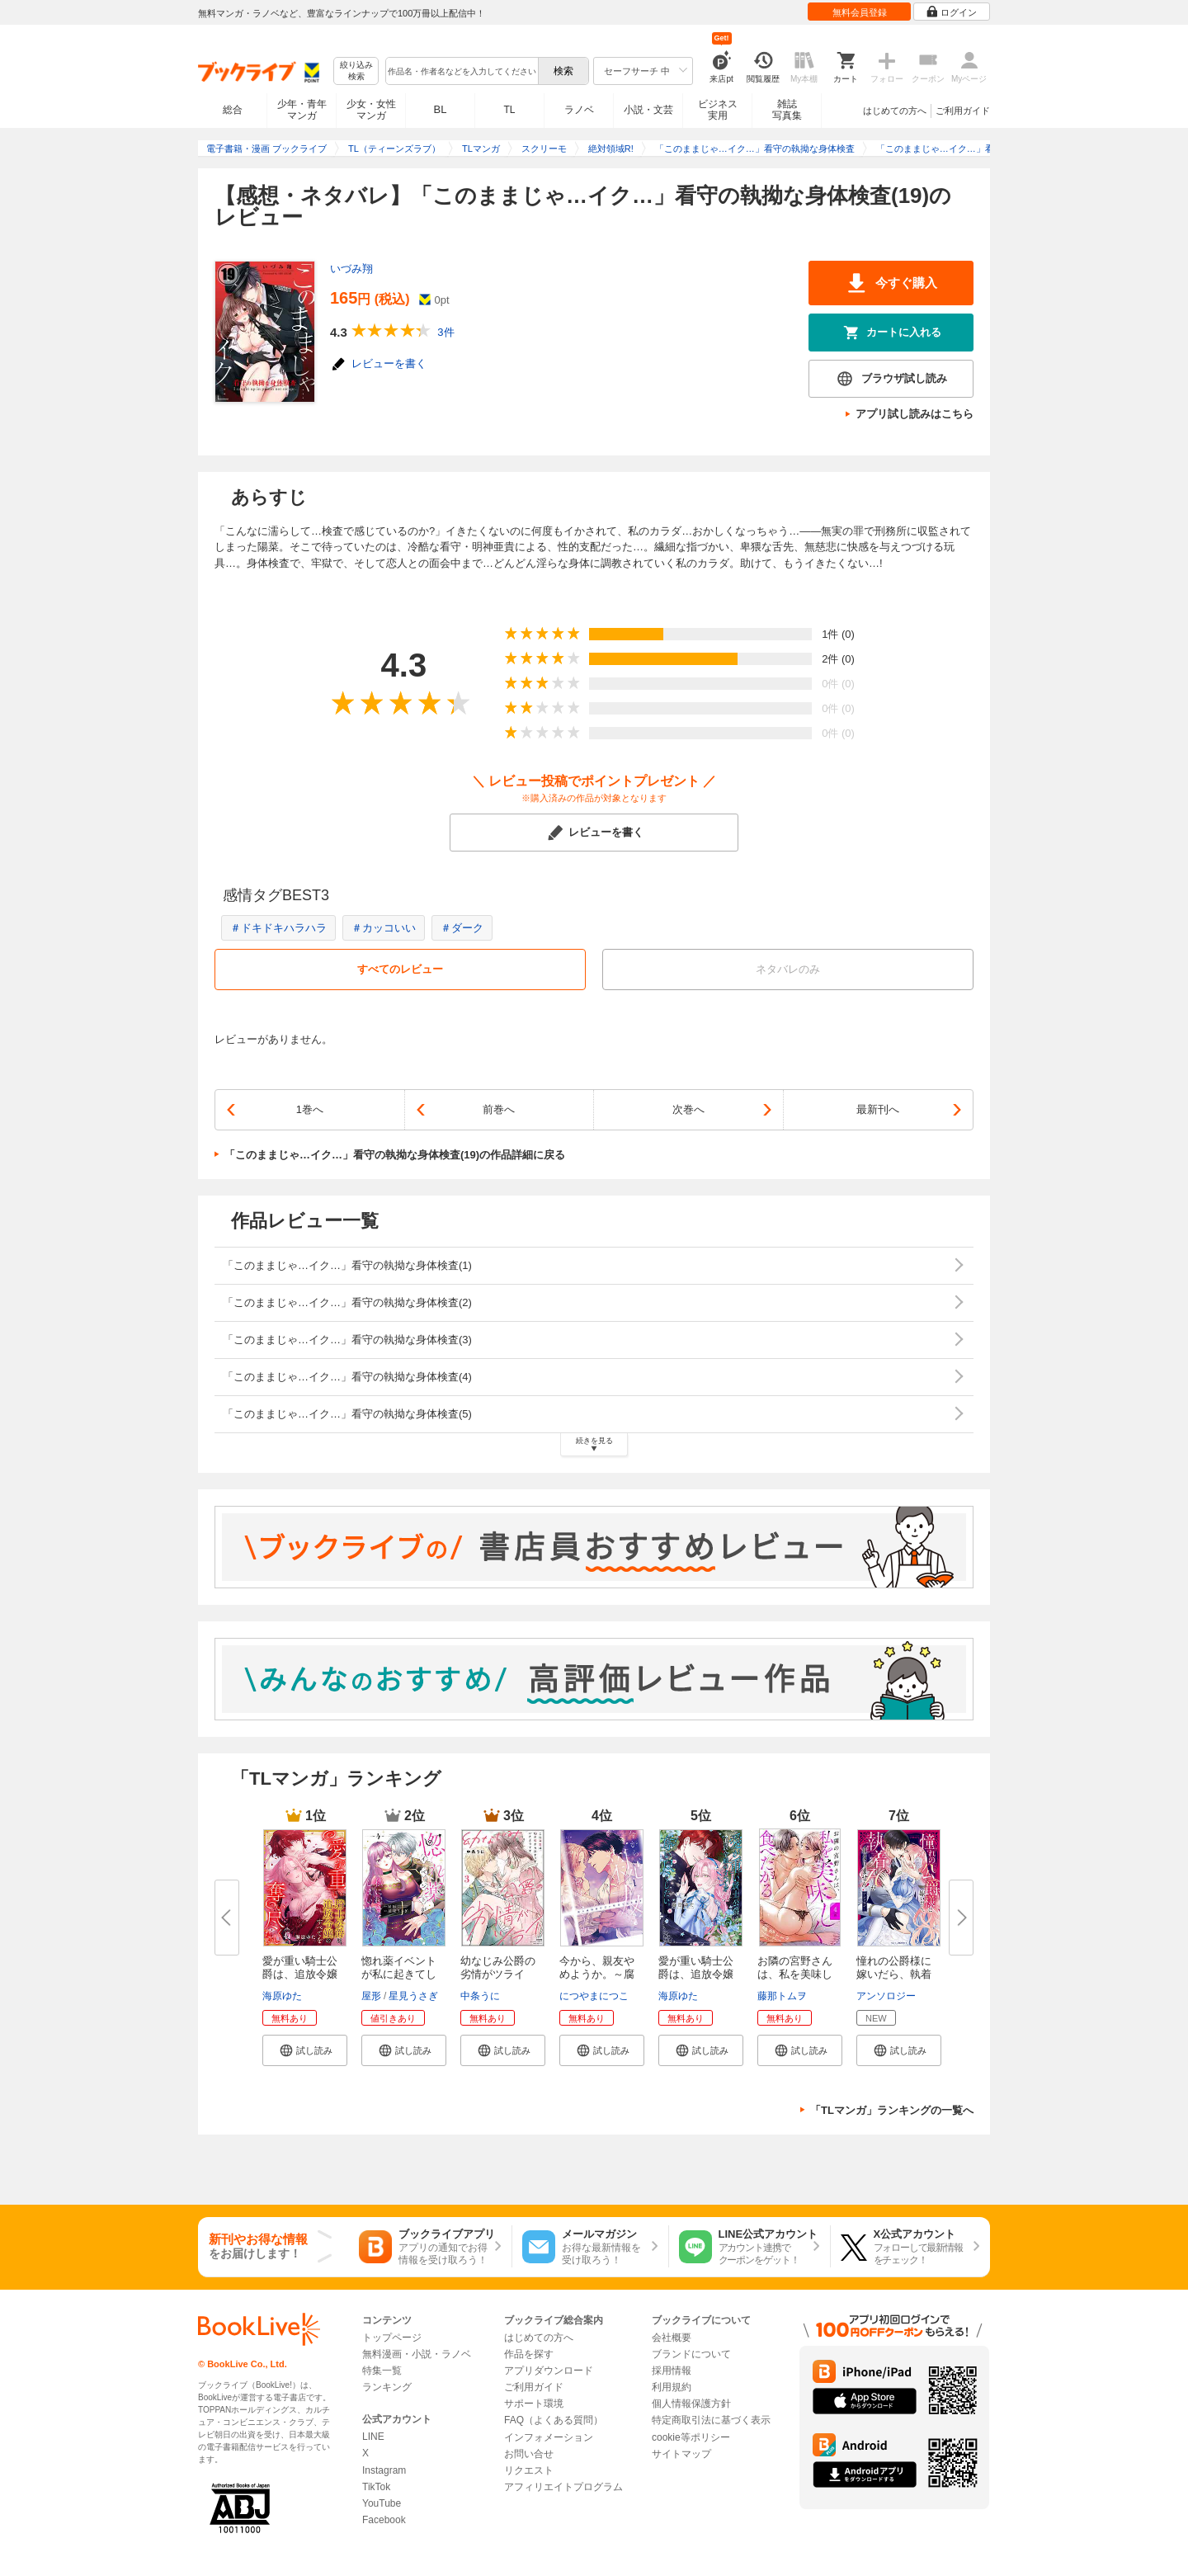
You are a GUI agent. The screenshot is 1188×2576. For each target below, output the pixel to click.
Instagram (384, 2470)
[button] (304, 2050)
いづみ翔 (351, 268)
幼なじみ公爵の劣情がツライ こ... (497, 1974)
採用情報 (671, 2370)
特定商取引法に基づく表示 (711, 2420)
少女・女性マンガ (371, 109)
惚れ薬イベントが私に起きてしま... (398, 1974)
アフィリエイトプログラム (563, 2487)
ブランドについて (691, 2354)
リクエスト (529, 2470)
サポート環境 (533, 2403)
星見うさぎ (413, 1996)
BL (440, 109)
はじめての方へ (894, 111)
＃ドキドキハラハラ (278, 928)
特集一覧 (382, 2370)
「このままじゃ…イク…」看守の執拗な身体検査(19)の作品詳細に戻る (394, 1155)
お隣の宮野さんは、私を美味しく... (794, 1974)
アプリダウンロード (548, 2370)
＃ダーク (462, 928)
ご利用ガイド (963, 111)
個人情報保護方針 (691, 2403)
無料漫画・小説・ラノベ (416, 2354)
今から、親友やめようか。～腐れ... (596, 1974)
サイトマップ (681, 2454)
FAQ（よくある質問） (553, 2420)
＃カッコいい (383, 928)
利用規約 (671, 2387)
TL (509, 110)
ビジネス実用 (718, 109)
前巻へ (499, 1109)
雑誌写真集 (787, 109)
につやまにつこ (594, 1996)
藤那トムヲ (782, 1996)
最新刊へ (877, 1109)
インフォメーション (548, 2437)
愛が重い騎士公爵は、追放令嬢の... (299, 1974)
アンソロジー (886, 1996)
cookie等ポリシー (691, 2437)
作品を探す (529, 2354)
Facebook (384, 2520)
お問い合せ (529, 2454)
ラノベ (579, 110)
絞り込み (356, 71)
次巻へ (688, 1109)
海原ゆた (282, 1996)
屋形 (371, 1996)
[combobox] (461, 71)
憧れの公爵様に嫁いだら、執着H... (893, 1974)
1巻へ (309, 1109)
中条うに (480, 1996)
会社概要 (671, 2337)
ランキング (387, 2387)
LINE (373, 2436)
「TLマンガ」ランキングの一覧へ (892, 2110)
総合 (233, 110)
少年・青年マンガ (302, 109)
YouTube (381, 2503)
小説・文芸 (648, 110)
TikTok (376, 2487)
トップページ (392, 2337)
